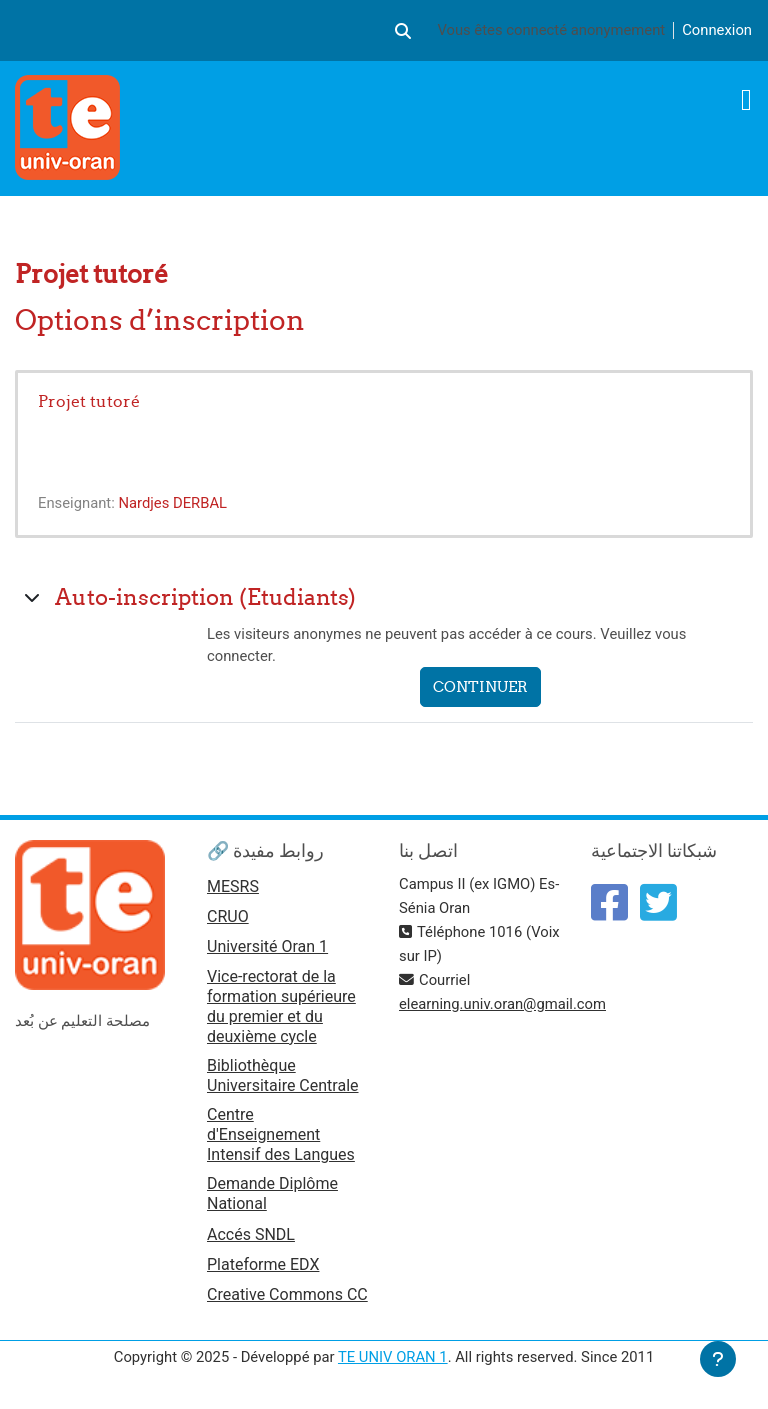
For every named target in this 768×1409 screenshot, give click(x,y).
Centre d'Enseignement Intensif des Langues (281, 1134)
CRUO (228, 916)
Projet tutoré (89, 401)
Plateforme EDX (263, 1264)
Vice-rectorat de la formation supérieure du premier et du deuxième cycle (281, 1006)
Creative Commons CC (287, 1294)
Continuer (480, 686)
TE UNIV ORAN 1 (393, 1357)
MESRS (233, 886)
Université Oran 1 (267, 946)
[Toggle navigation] (746, 100)
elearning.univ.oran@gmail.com (502, 1004)
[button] (403, 30)
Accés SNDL (251, 1234)
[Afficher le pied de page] (718, 1359)
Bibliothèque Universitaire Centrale (283, 1075)
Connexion (717, 30)
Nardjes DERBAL (172, 503)
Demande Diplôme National (272, 1193)
